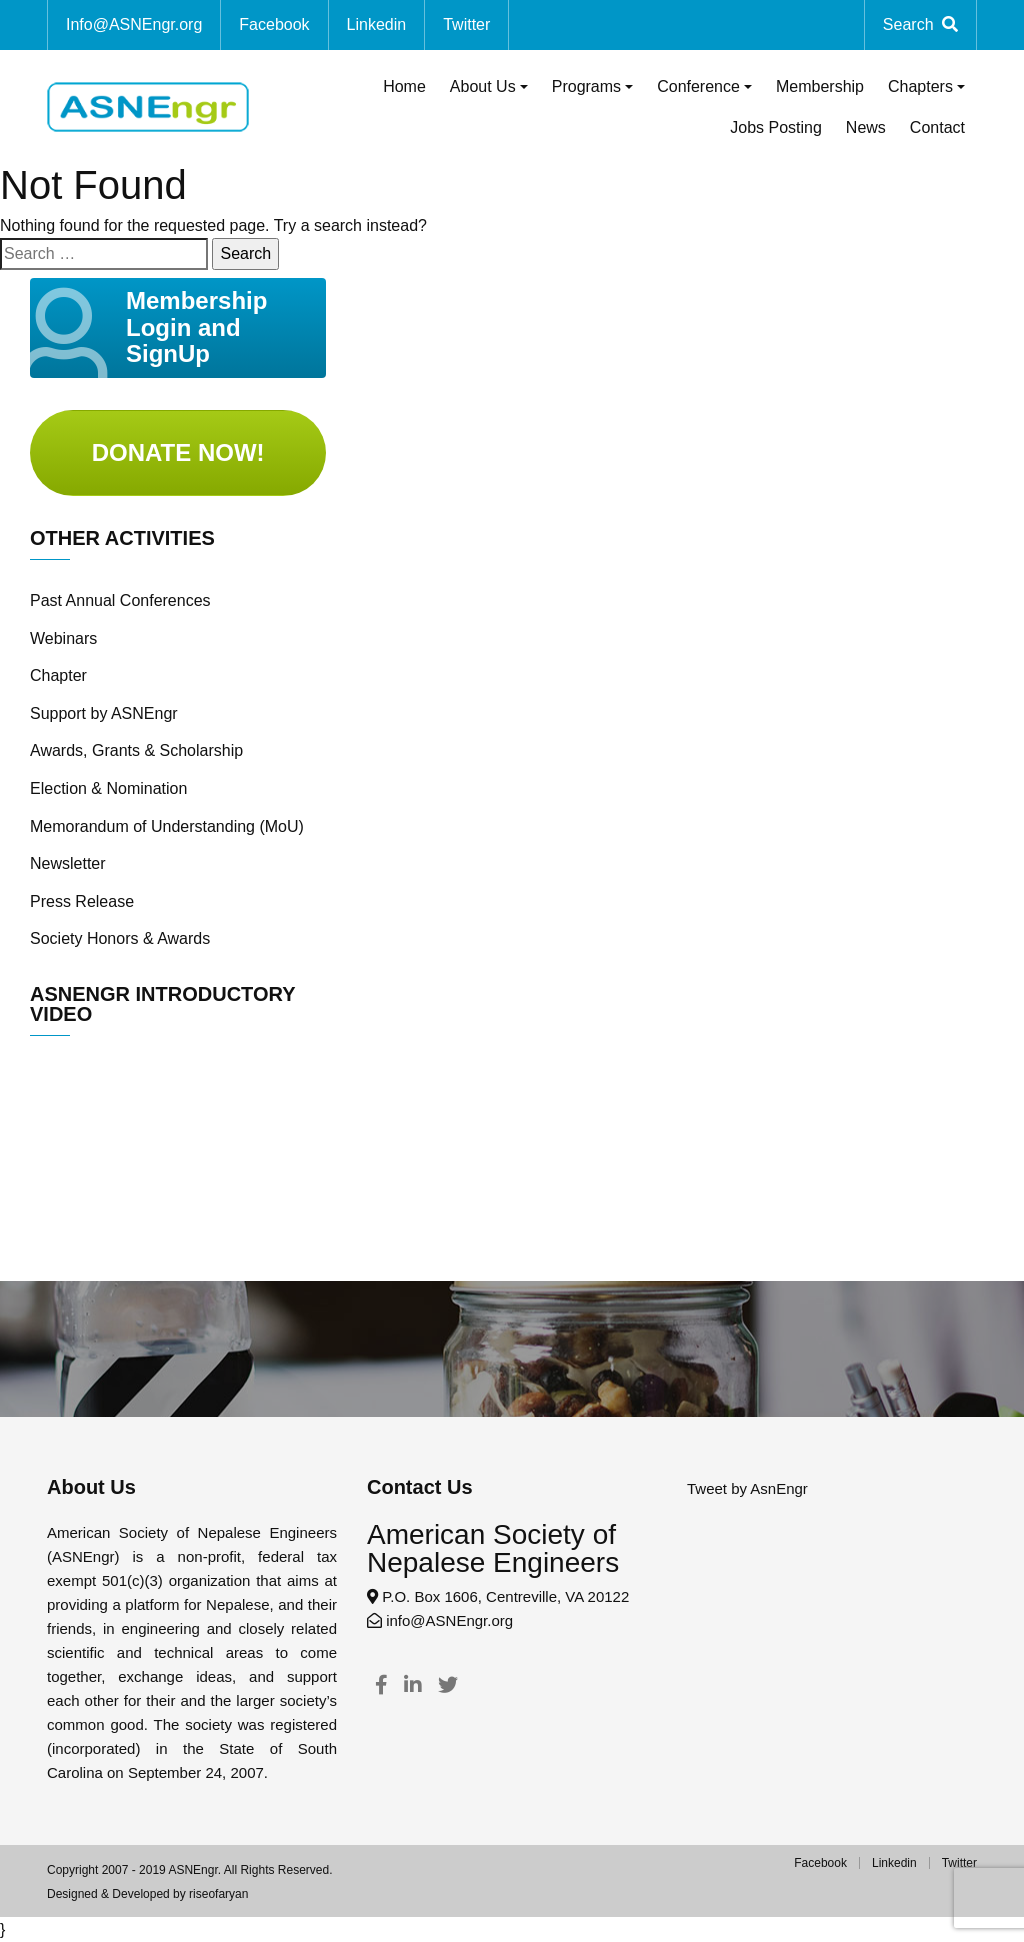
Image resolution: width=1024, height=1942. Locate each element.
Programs (586, 86)
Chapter (58, 675)
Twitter (466, 24)
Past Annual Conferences (120, 600)
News (866, 127)
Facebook (274, 24)
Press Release (82, 901)
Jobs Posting (776, 127)
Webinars (63, 638)
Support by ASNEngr (104, 713)
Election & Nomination (108, 788)
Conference (698, 86)
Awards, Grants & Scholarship (136, 750)
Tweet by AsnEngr (747, 1488)
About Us (483, 86)
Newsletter (68, 863)
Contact (937, 127)
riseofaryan (218, 1894)
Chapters (920, 86)
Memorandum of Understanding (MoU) (167, 826)
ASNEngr (192, 1870)
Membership (820, 86)
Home (404, 86)
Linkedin (377, 24)
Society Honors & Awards (120, 938)
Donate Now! (178, 452)
